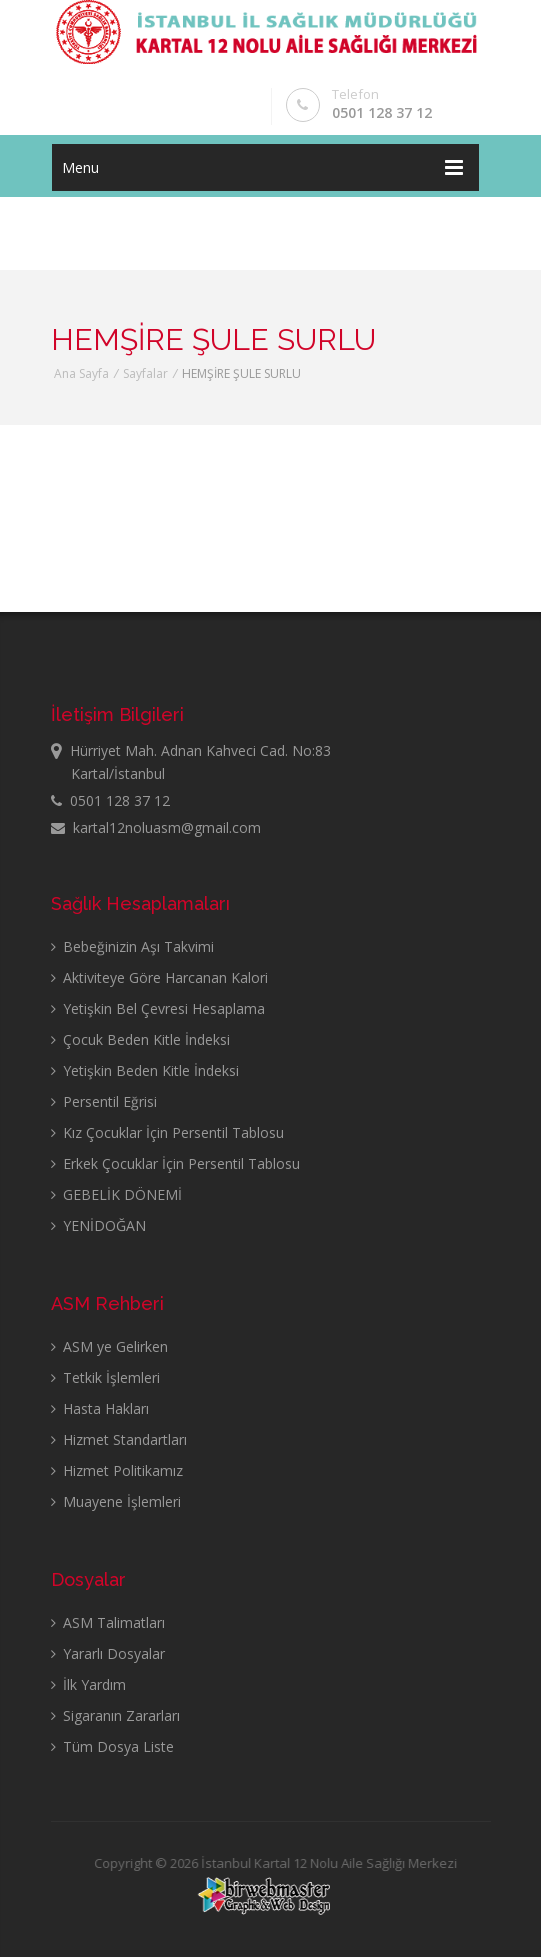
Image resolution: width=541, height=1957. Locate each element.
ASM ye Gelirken (109, 1346)
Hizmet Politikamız (117, 1470)
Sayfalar (145, 373)
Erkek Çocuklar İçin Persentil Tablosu (175, 1163)
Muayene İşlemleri (116, 1501)
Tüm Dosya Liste (112, 1746)
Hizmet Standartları (119, 1439)
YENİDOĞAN (98, 1225)
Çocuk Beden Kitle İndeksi (140, 1039)
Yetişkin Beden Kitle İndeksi (145, 1070)
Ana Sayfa (81, 373)
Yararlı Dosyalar (108, 1653)
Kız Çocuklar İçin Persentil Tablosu (167, 1132)
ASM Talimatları (108, 1622)
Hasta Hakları (100, 1408)
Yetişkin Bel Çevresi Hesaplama (158, 1008)
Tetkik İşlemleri (105, 1377)
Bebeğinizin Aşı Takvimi (132, 946)
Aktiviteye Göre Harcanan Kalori (159, 977)
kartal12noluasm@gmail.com (156, 827)
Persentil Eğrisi (104, 1101)
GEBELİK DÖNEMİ (116, 1194)
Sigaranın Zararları (115, 1715)
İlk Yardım (88, 1684)
